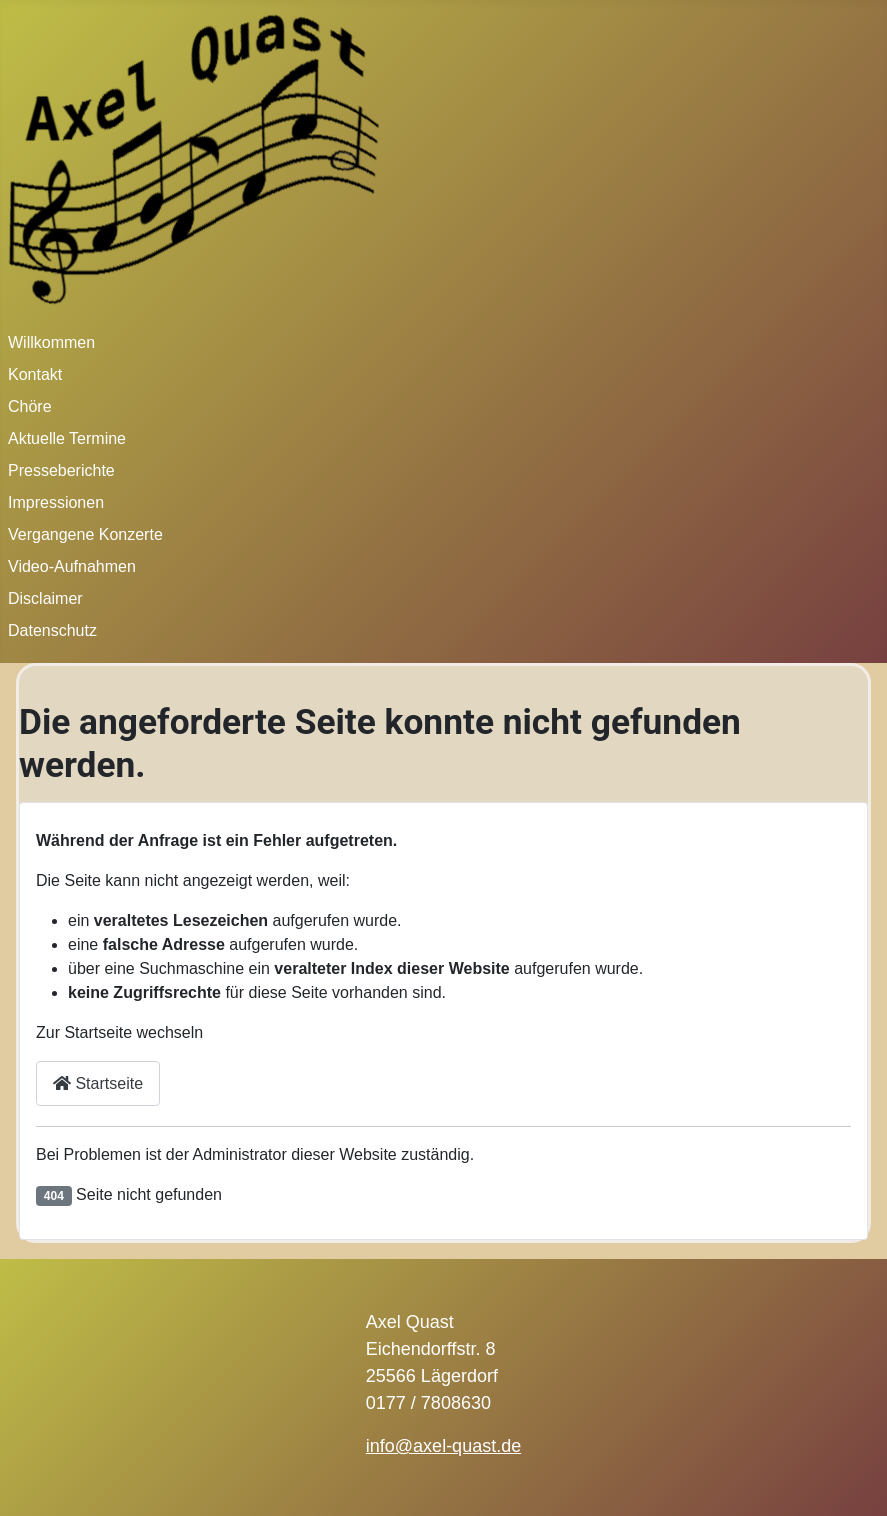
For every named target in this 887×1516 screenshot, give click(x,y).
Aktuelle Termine (67, 438)
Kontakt (35, 374)
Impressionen (56, 502)
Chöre (30, 406)
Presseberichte (61, 470)
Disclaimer (45, 598)
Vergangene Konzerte (85, 534)
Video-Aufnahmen (72, 566)
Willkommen (51, 342)
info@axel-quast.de (443, 1446)
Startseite (98, 1083)
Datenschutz (52, 630)
